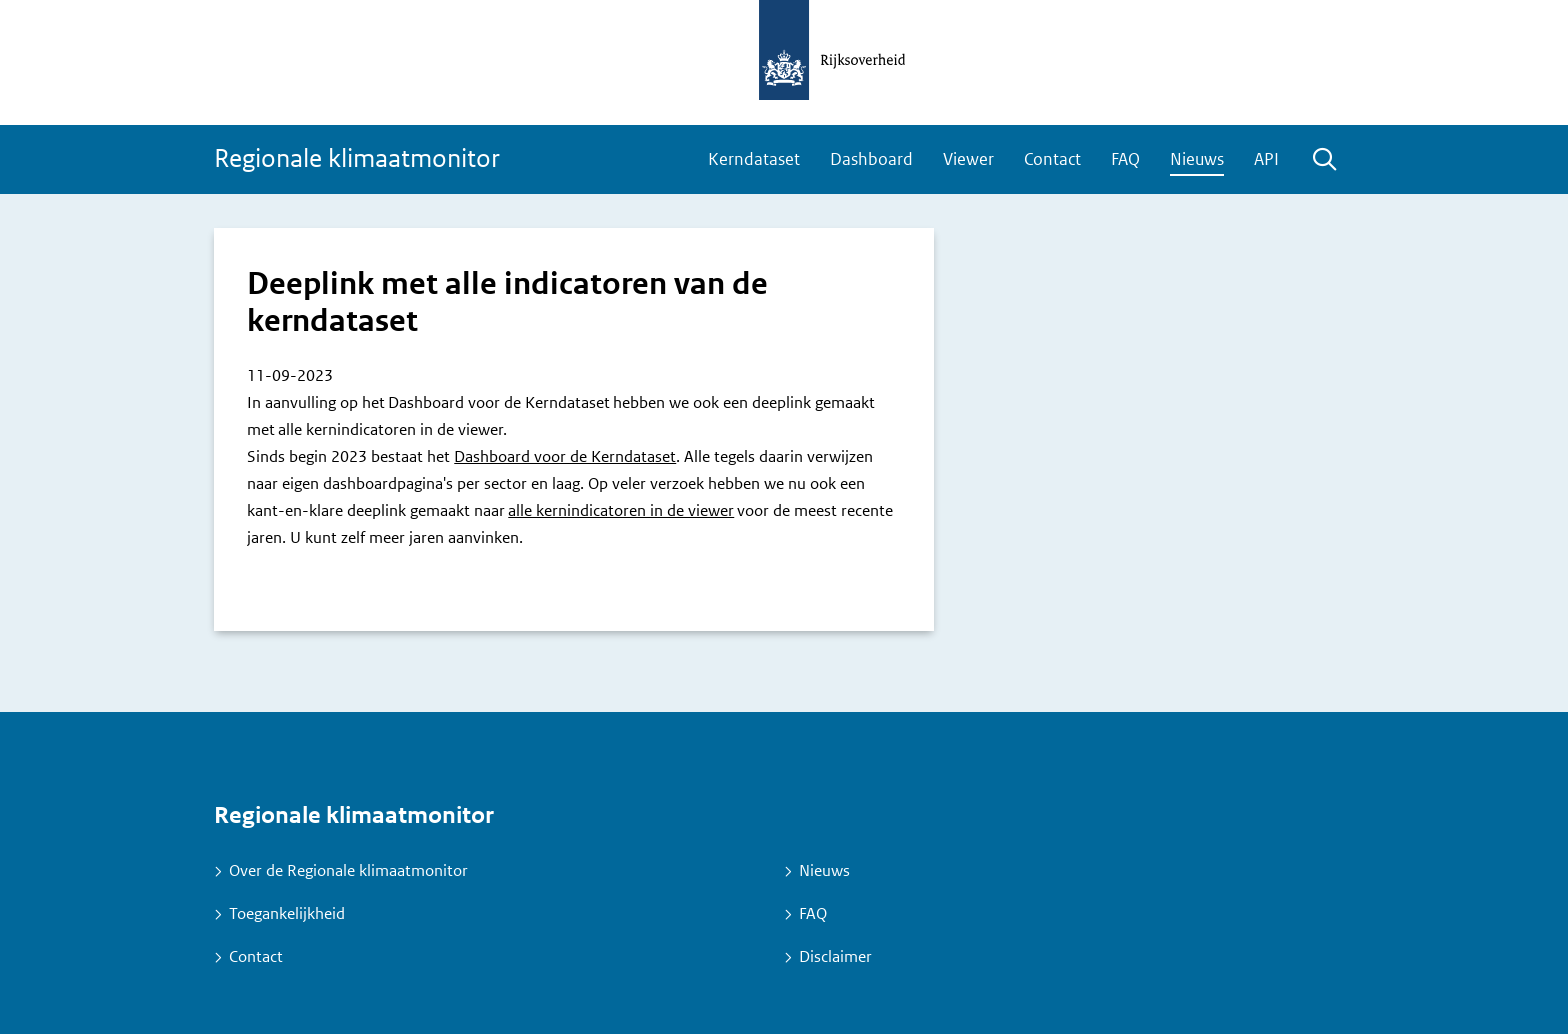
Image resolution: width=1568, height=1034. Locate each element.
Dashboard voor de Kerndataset (565, 456)
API (1266, 159)
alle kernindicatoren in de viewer (621, 510)
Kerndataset (754, 159)
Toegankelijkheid (287, 913)
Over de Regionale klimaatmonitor (348, 870)
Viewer (968, 159)
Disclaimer (835, 956)
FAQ (1125, 159)
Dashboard (871, 159)
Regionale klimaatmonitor (357, 158)
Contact (1052, 159)
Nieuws (1197, 159)
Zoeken (1324, 160)
